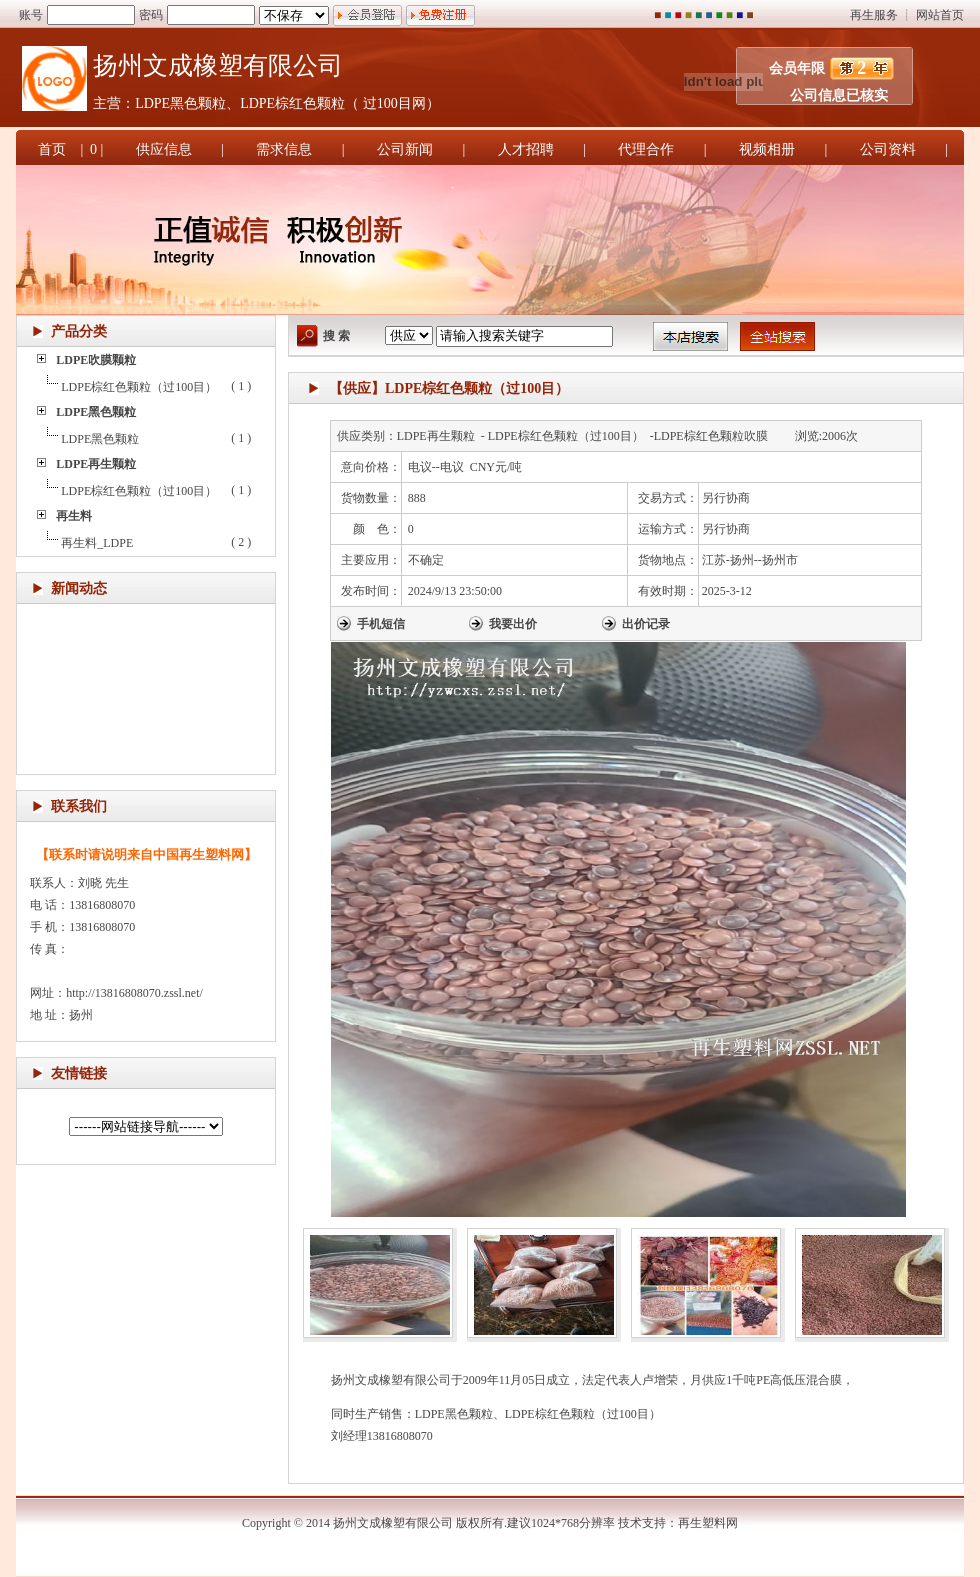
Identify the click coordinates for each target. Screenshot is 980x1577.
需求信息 (284, 149)
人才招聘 (526, 149)
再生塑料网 (708, 1523)
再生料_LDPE (97, 543)
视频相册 (767, 149)
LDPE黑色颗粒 (100, 439)
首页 (52, 149)
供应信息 (164, 149)
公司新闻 (405, 149)
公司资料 (888, 149)
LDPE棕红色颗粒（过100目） (139, 387)
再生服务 (874, 15)
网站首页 (940, 15)
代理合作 (646, 149)
